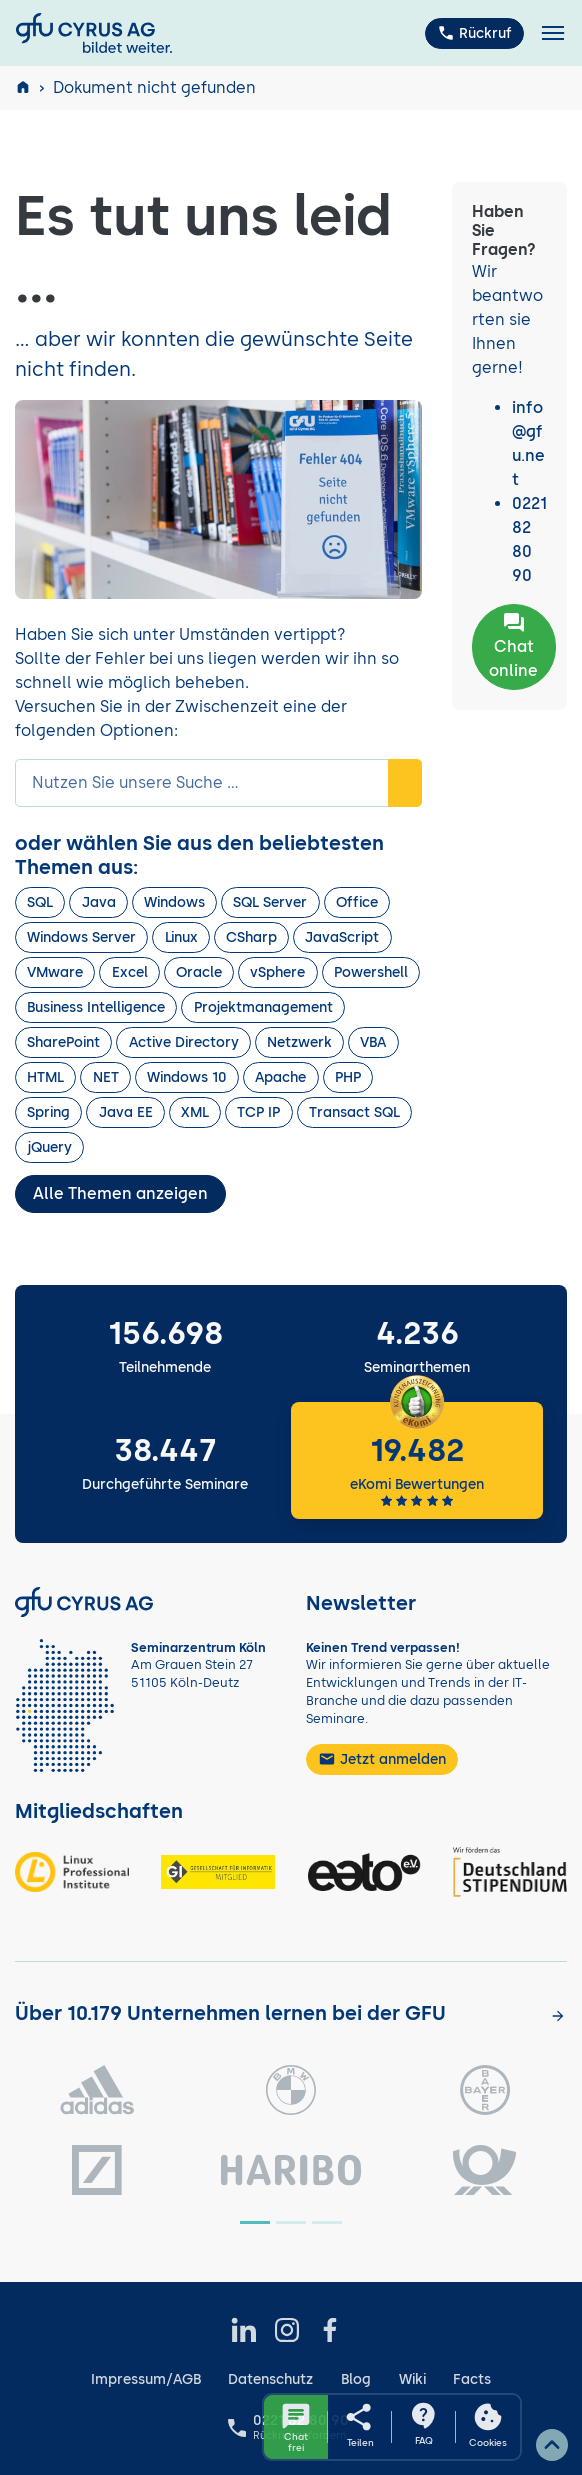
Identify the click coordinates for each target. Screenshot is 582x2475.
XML (195, 1112)
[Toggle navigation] (553, 33)
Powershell (371, 972)
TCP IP (258, 1112)
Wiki (412, 2379)
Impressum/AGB (146, 2379)
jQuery (49, 1147)
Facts (472, 2379)
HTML (45, 1077)
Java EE (126, 1112)
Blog (356, 2379)
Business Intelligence (96, 1007)
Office (357, 902)
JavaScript (342, 937)
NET (106, 1077)
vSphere (277, 972)
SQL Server (270, 902)
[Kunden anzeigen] (558, 2014)
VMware (55, 972)
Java (99, 902)
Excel (130, 972)
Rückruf (474, 33)
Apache (280, 1077)
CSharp (251, 937)
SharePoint (63, 1042)
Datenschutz (270, 2379)
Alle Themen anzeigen (120, 1193)
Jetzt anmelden (382, 1759)
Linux (181, 937)
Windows (174, 902)
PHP (348, 1077)
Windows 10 (187, 1077)
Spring (48, 1112)
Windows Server (81, 937)
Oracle (199, 972)
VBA (373, 1042)
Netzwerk (299, 1042)
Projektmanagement (263, 1007)
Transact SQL (354, 1112)
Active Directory (184, 1042)
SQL (40, 902)
